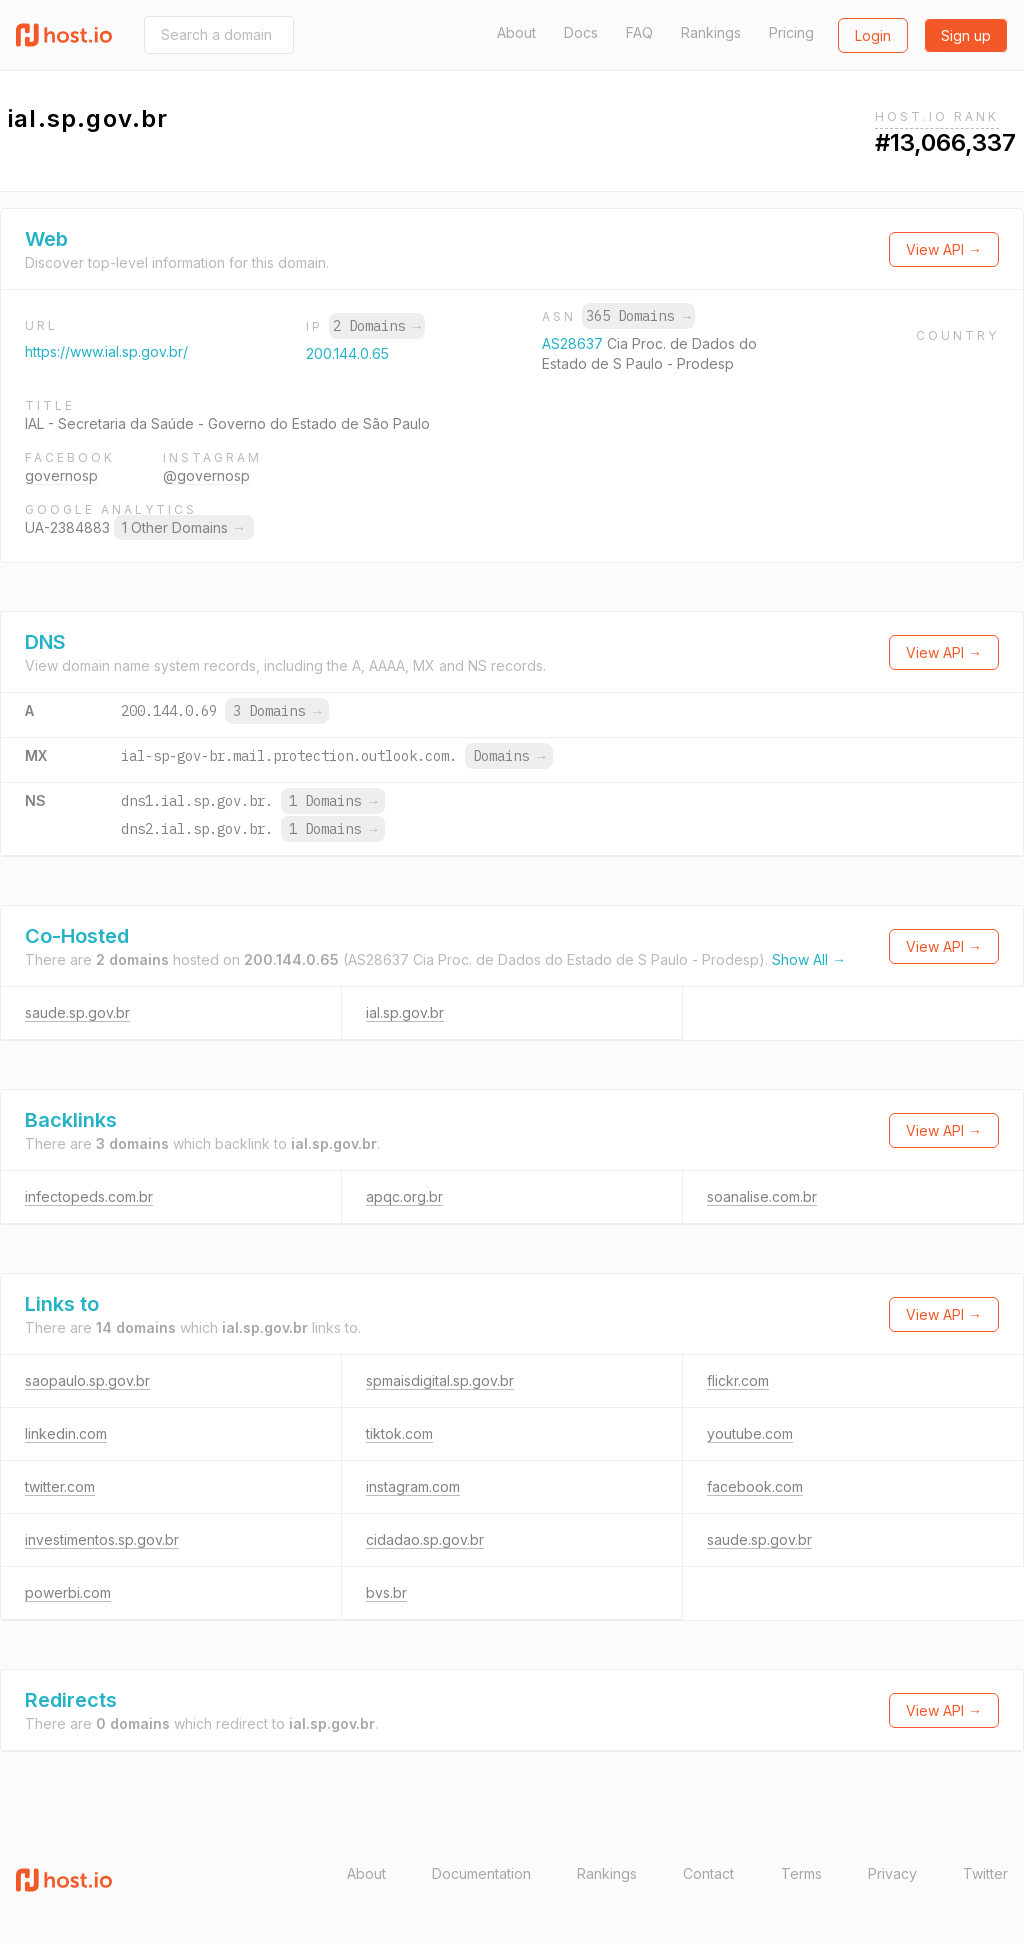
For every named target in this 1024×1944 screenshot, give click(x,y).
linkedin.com (66, 1433)
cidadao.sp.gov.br (425, 1539)
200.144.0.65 (347, 353)
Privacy (892, 1873)
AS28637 (574, 343)
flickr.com (738, 1380)
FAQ (639, 32)
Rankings (711, 32)
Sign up (966, 35)
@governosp (206, 475)
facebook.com (755, 1486)
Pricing (791, 32)
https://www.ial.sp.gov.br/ (106, 351)
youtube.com (750, 1433)
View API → (944, 249)
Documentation (481, 1873)
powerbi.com (68, 1592)
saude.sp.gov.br (77, 1012)
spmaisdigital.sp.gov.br (440, 1380)
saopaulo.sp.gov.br (87, 1380)
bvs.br (386, 1592)
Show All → (809, 959)
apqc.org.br (404, 1196)
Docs (581, 32)
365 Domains (638, 316)
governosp (61, 475)
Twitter (985, 1873)
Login (873, 35)
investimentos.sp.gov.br (102, 1539)
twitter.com (60, 1486)
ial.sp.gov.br (405, 1012)
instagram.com (413, 1486)
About (516, 32)
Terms (801, 1873)
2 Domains (377, 326)
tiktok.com (399, 1433)
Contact (708, 1873)
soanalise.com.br (762, 1196)
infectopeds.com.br (89, 1196)
